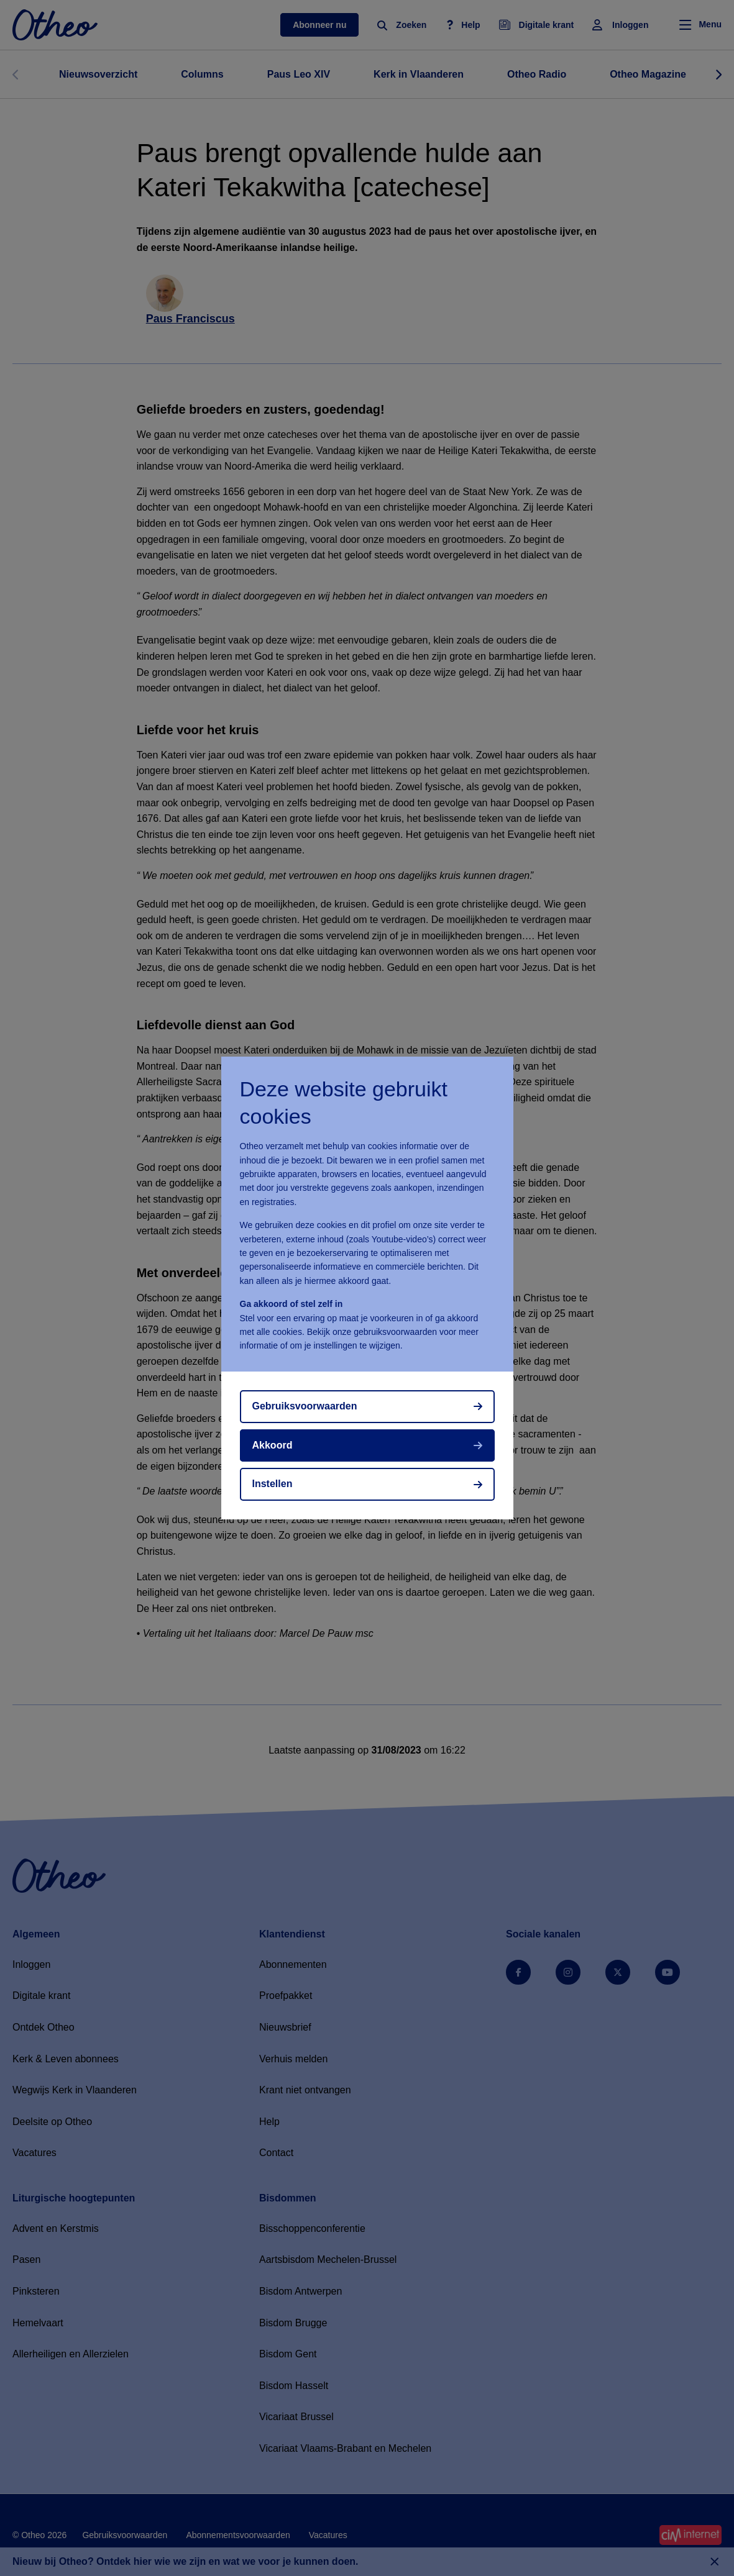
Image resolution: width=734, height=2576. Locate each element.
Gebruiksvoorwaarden (304, 1406)
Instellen (272, 1483)
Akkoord (272, 1445)
